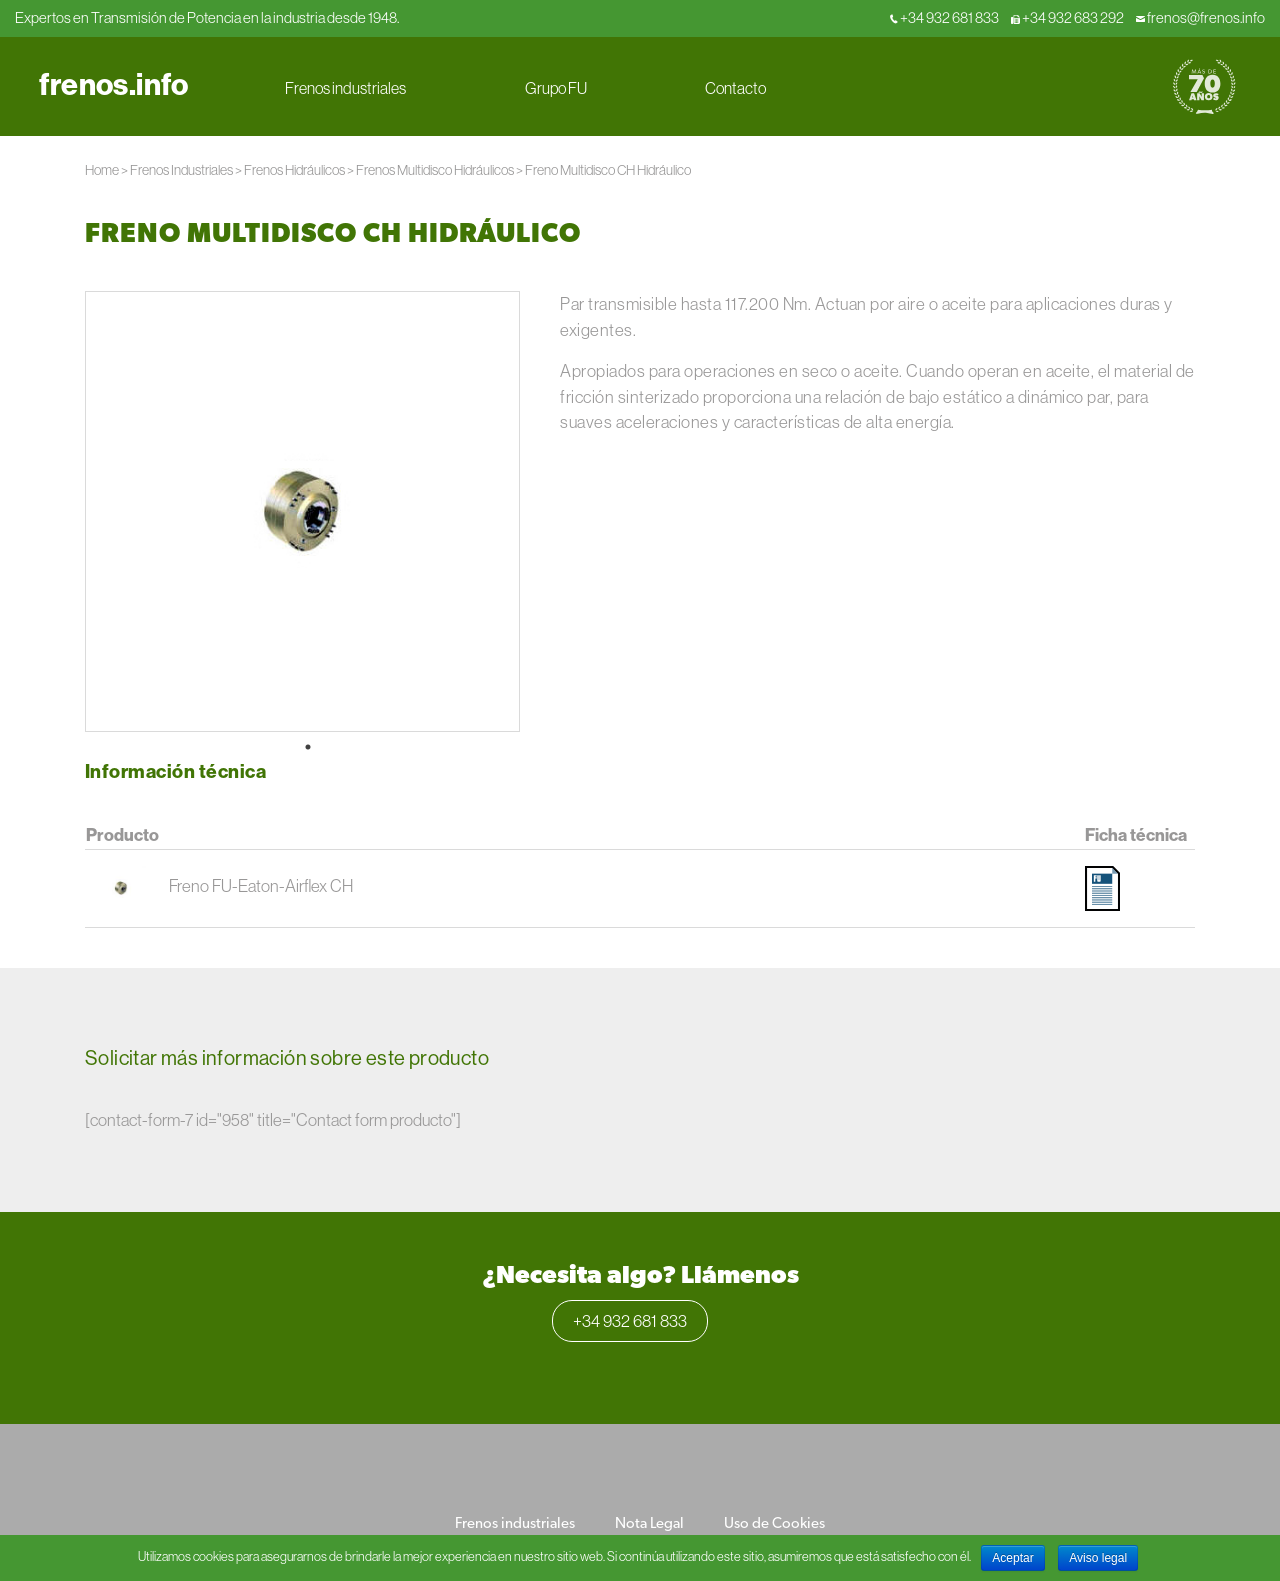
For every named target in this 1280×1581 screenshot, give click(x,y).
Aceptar (1012, 1558)
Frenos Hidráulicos (294, 170)
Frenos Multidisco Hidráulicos (435, 170)
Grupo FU (556, 88)
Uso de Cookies (774, 1524)
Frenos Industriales (181, 170)
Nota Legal (649, 1524)
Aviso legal (1098, 1558)
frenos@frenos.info (1200, 17)
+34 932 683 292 (1067, 17)
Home (102, 170)
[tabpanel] (302, 511)
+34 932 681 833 (944, 17)
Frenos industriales (345, 88)
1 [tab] (308, 747)
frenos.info (113, 84)
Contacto (735, 88)
